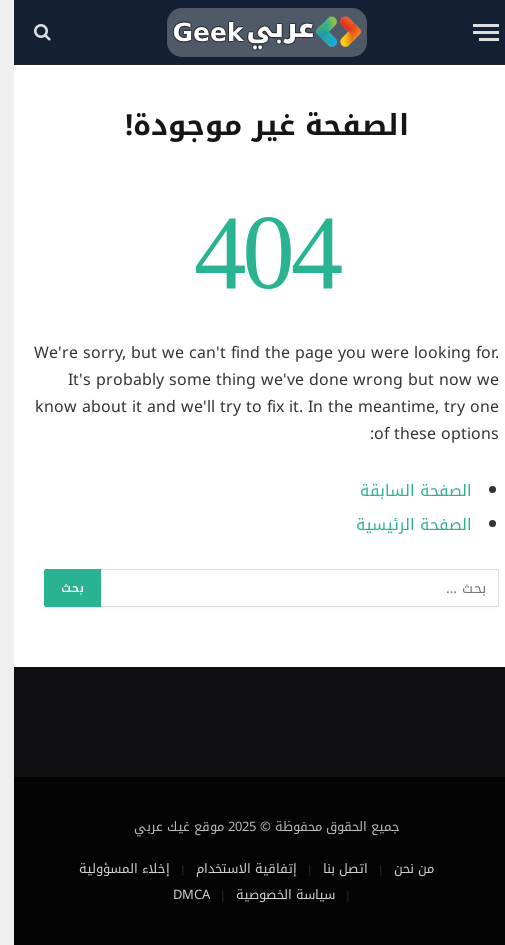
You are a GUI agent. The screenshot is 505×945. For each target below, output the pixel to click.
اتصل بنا (331, 868)
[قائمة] (472, 32)
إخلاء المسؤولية (110, 868)
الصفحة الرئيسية (400, 525)
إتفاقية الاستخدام (232, 868)
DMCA (177, 894)
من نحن (400, 868)
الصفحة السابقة (402, 491)
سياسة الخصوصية (271, 894)
